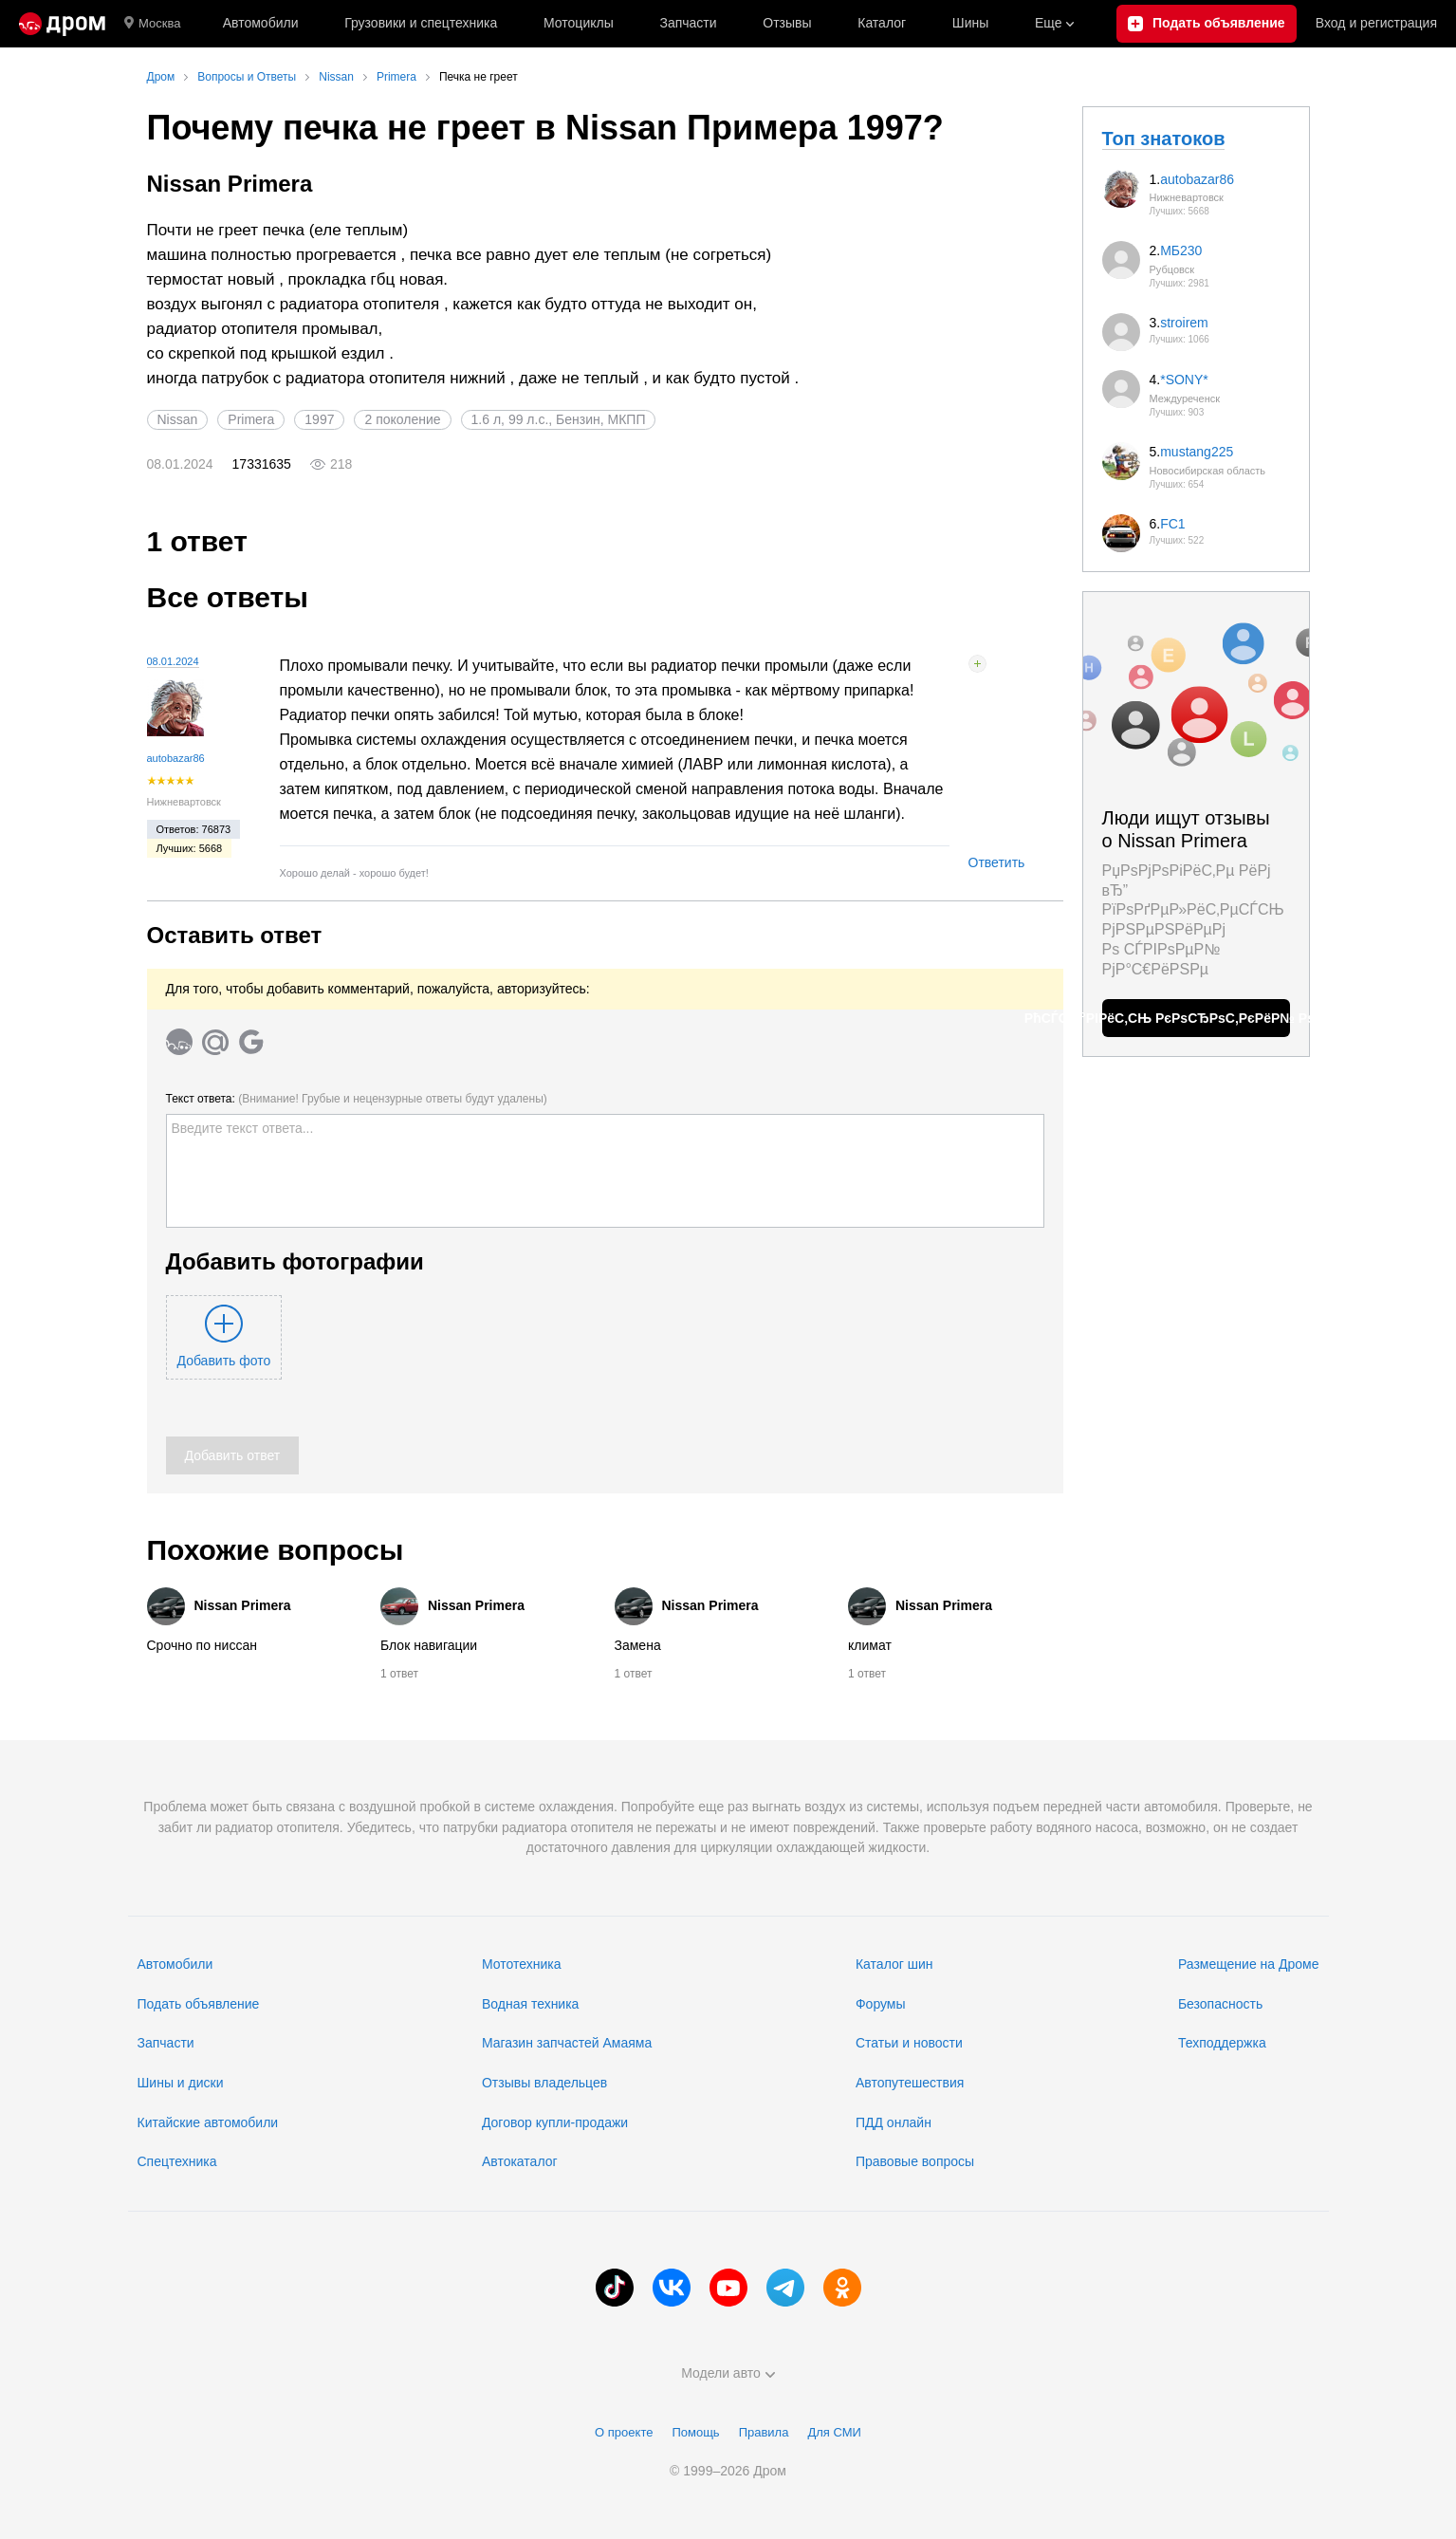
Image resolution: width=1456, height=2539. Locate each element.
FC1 (1172, 523)
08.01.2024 (173, 661)
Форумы (881, 2003)
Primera (251, 419)
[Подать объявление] (1206, 24)
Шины (970, 22)
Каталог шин (894, 1964)
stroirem (1184, 322)
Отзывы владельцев (544, 2082)
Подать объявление (199, 2003)
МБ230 (1181, 250)
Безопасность (1220, 2003)
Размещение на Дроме (1248, 1964)
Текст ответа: (356, 1098)
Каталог (881, 22)
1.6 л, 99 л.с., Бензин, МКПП (558, 419)
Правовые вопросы (915, 2161)
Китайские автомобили (208, 2122)
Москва (152, 23)
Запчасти (687, 22)
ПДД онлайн (893, 2122)
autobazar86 (176, 758)
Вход (1376, 23)
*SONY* (1184, 379)
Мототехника (522, 1964)
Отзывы (787, 22)
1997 (319, 419)
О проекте (624, 2432)
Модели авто (728, 2373)
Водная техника (530, 2003)
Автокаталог (520, 2161)
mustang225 (1196, 451)
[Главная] (62, 23)
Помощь (695, 2432)
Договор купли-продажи (555, 2122)
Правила (764, 2432)
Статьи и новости (909, 2042)
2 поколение (402, 419)
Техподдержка (1222, 2042)
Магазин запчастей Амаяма (567, 2042)
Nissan (177, 419)
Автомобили (261, 22)
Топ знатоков (1164, 138)
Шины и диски (181, 2082)
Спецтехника (177, 2161)
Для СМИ (833, 2432)
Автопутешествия (910, 2082)
